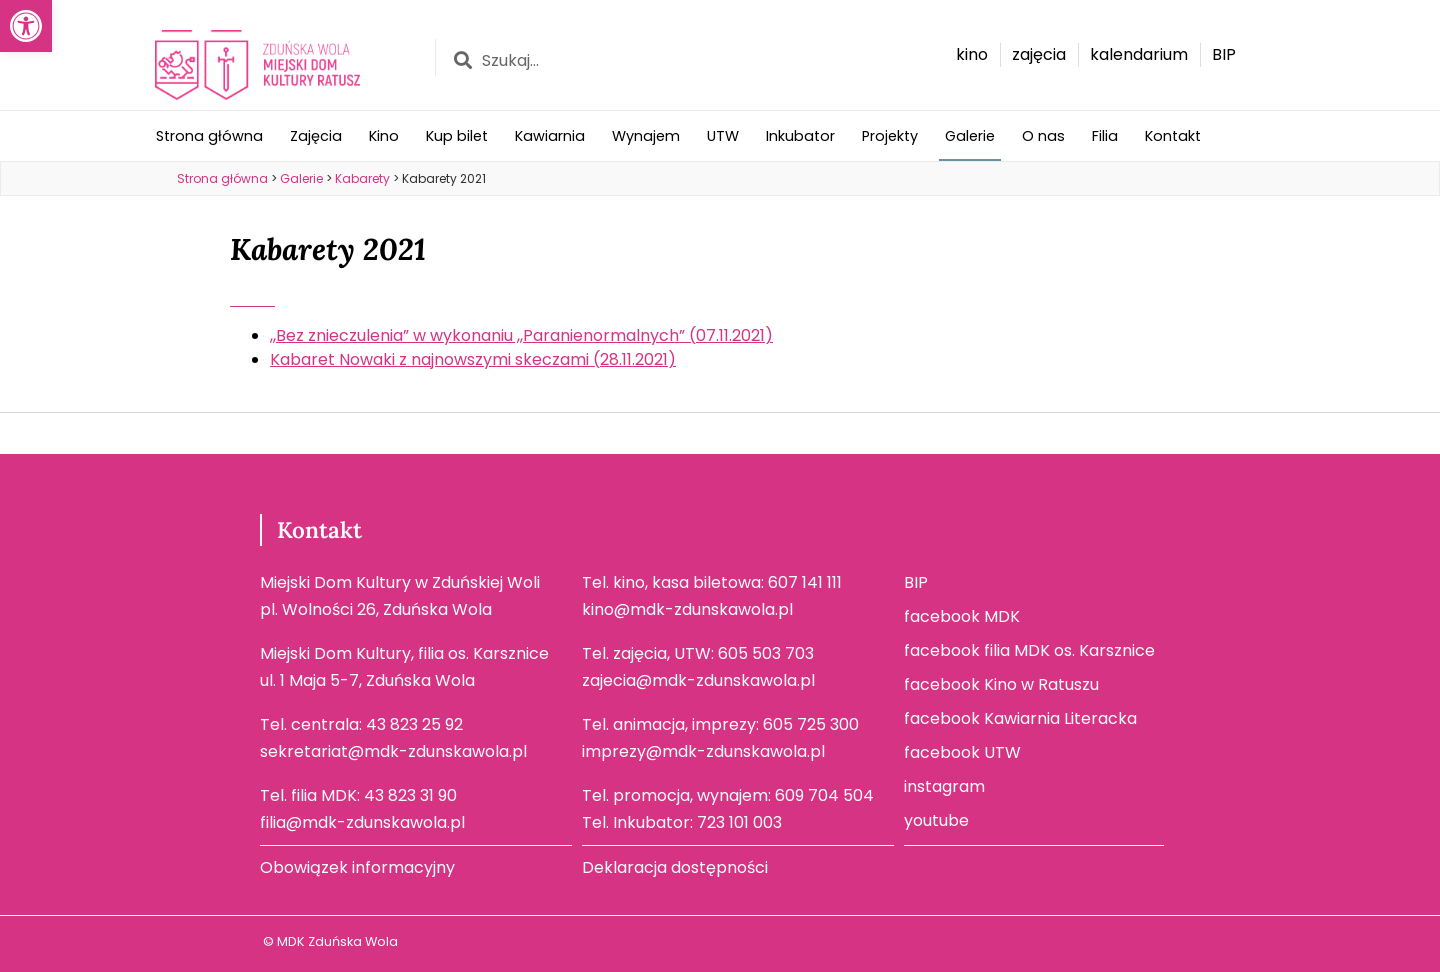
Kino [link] (384, 136)
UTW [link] (723, 136)
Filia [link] (1105, 136)
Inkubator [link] (800, 136)
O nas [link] (1043, 136)
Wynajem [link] (646, 136)
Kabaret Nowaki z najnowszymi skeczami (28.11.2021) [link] (473, 359)
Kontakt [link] (1173, 136)
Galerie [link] (970, 136)
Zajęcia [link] (316, 136)
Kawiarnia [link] (550, 136)
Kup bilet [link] (457, 136)
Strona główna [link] (209, 136)
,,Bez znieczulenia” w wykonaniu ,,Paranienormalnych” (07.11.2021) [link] (521, 335)
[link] (26, 26)
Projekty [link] (890, 136)
